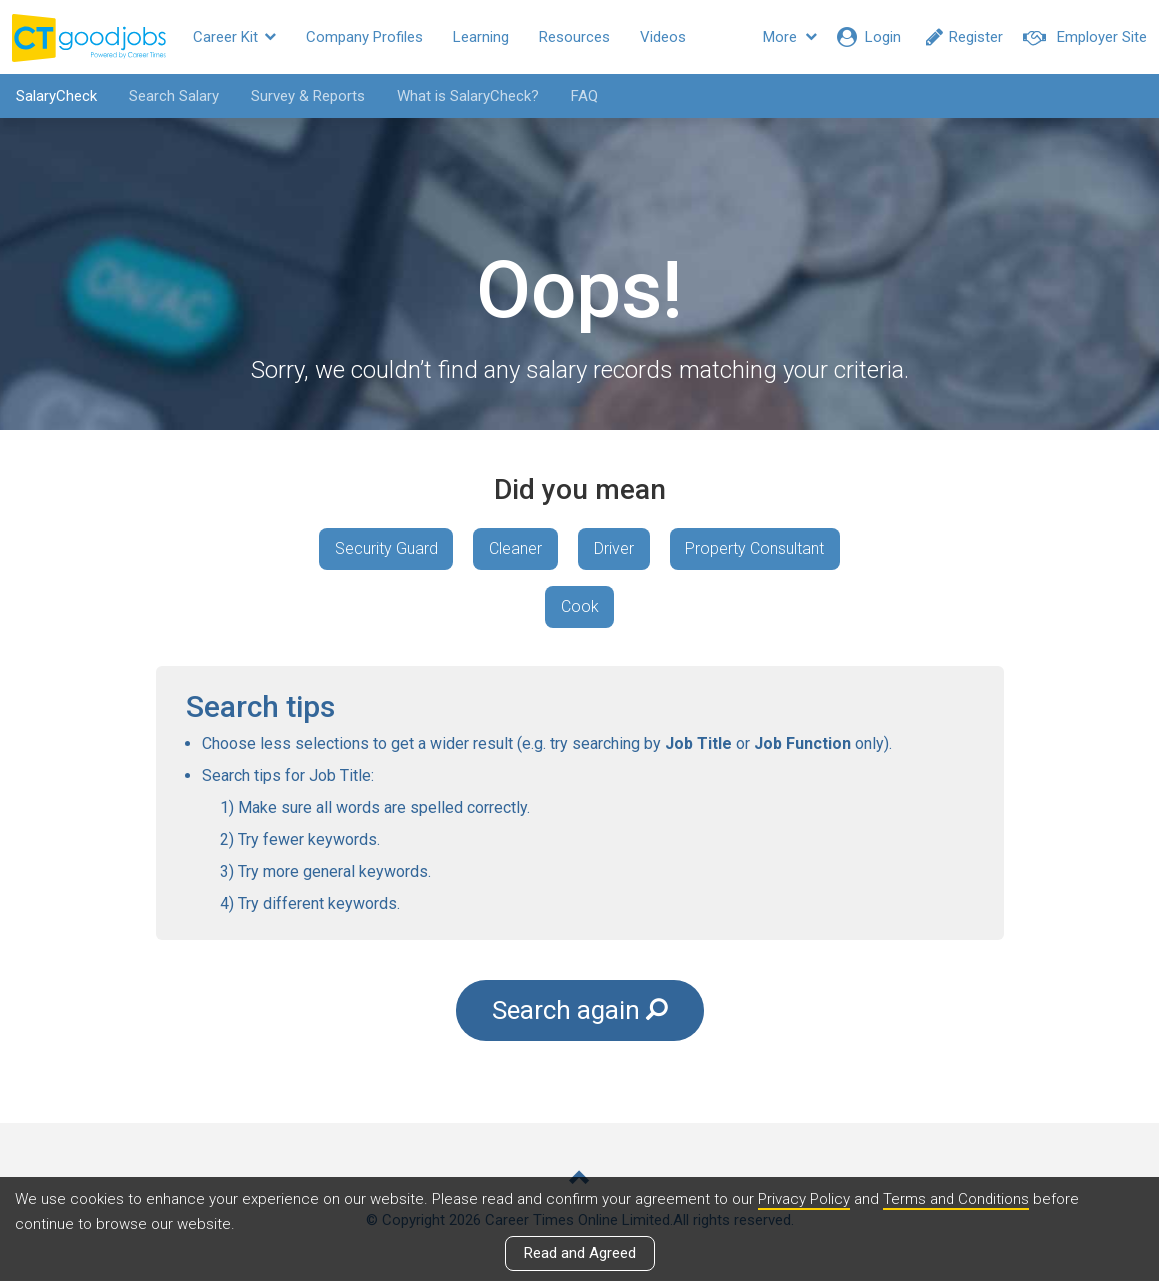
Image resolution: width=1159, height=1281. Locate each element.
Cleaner (515, 548)
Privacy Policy (804, 1200)
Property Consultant (755, 548)
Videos (663, 37)
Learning (481, 37)
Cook (580, 606)
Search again (580, 1011)
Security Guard (385, 548)
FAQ (583, 96)
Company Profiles (364, 37)
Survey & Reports (307, 96)
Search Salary (173, 96)
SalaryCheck (55, 96)
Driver (614, 548)
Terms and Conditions (957, 1200)
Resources (574, 37)
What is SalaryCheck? (467, 96)
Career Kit (234, 37)
